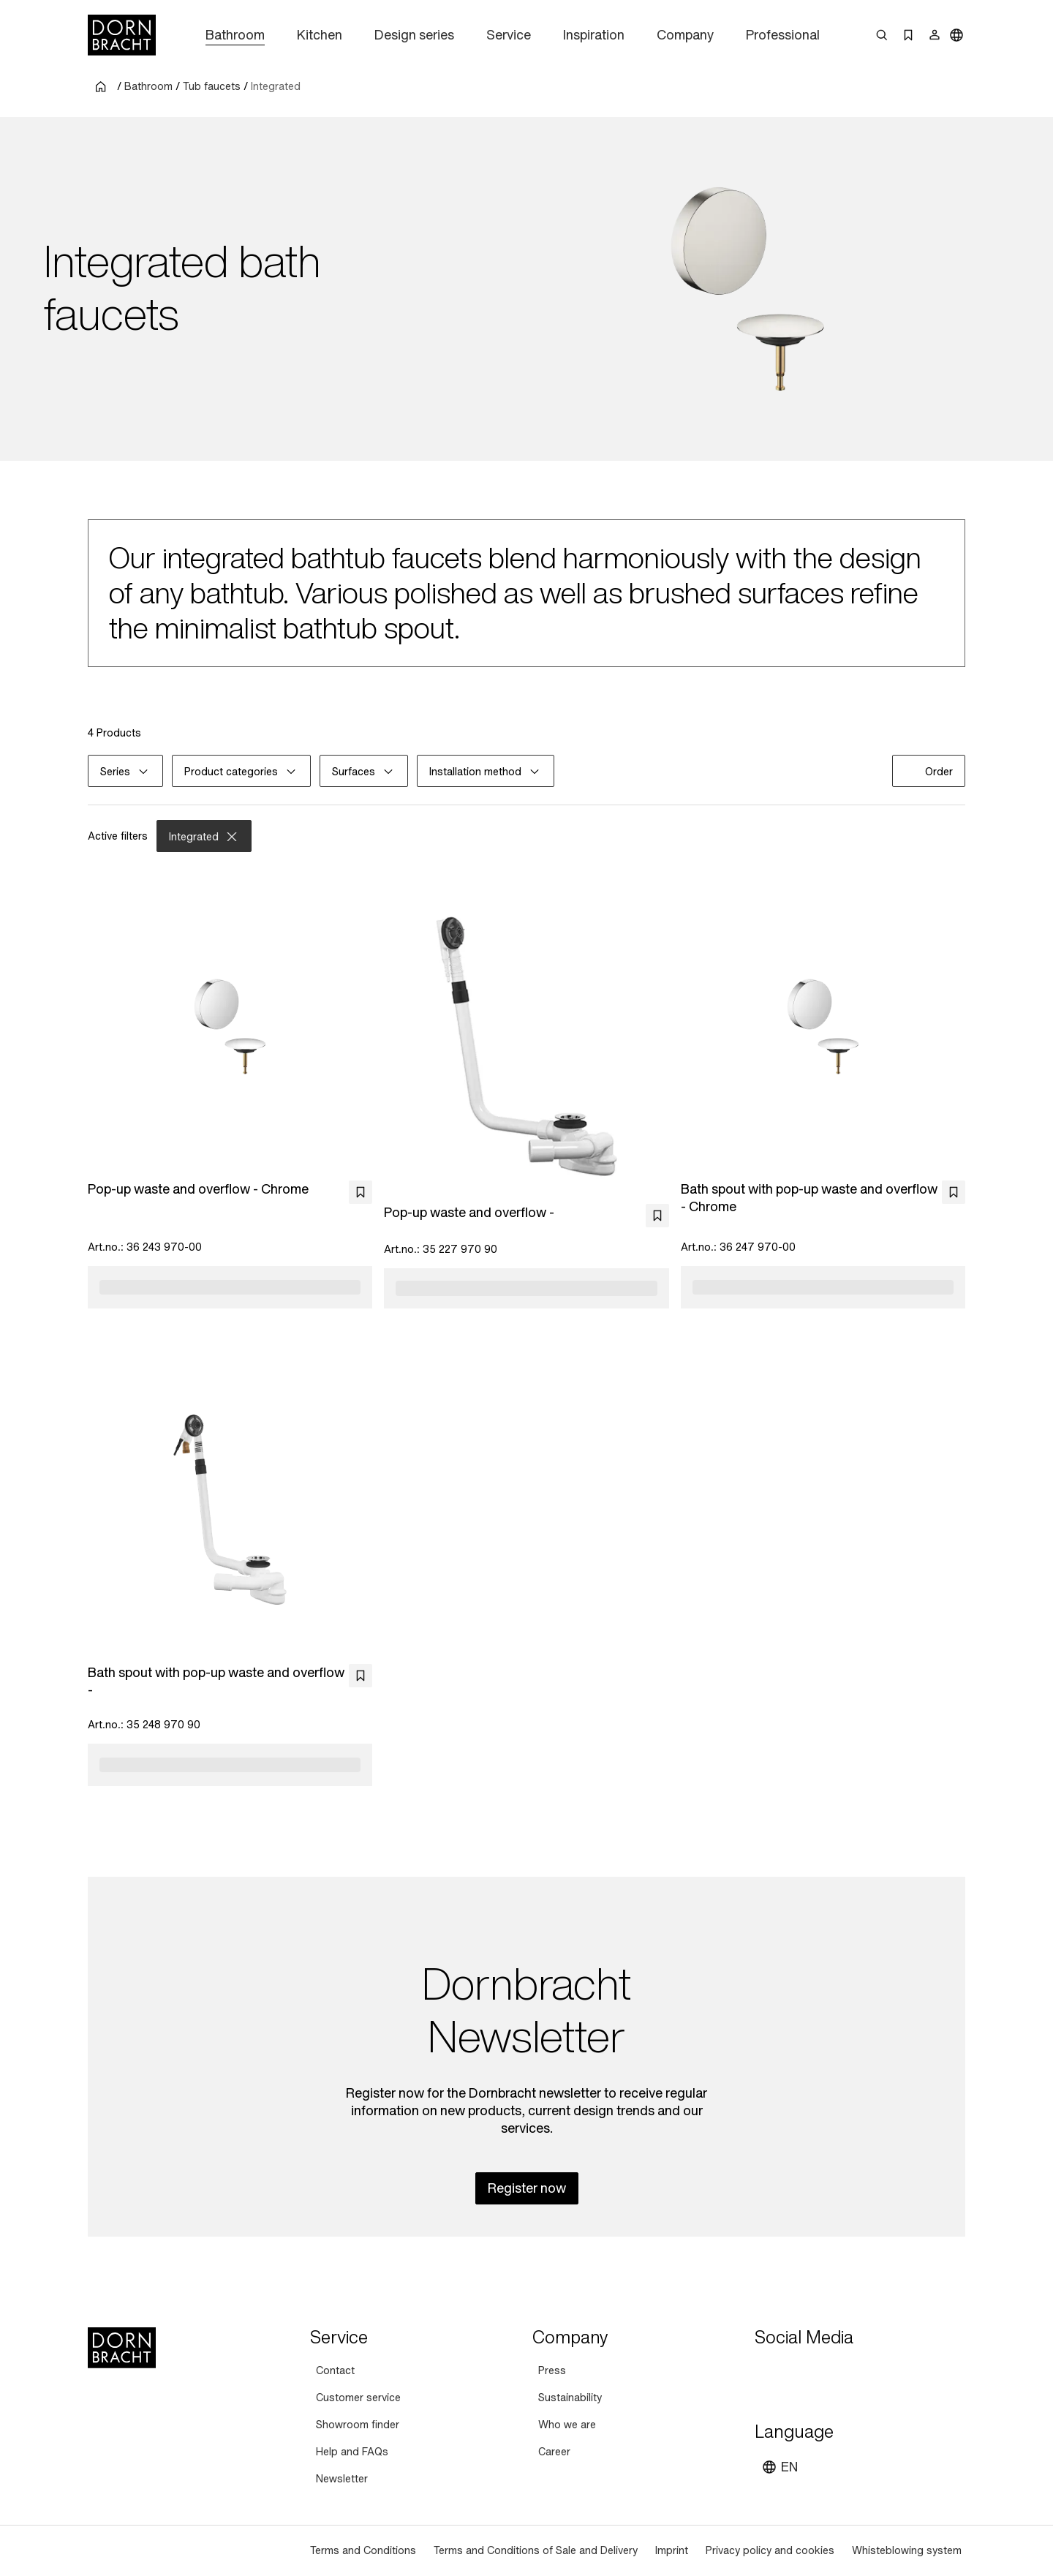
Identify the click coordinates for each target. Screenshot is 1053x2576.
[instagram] (794, 2373)
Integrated (276, 86)
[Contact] (335, 2370)
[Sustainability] (570, 2397)
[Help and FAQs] (352, 2452)
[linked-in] (873, 2373)
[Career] (554, 2452)
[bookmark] (360, 1192)
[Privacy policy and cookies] (770, 2550)
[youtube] (767, 2373)
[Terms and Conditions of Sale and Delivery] (536, 2550)
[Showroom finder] (357, 2424)
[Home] (122, 35)
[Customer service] (358, 2397)
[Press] (552, 2370)
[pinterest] (820, 2373)
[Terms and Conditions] (363, 2550)
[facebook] (846, 2373)
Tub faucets (212, 86)
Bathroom (148, 86)
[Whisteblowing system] (907, 2550)
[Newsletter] (342, 2479)
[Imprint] (671, 2550)
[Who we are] (567, 2424)
